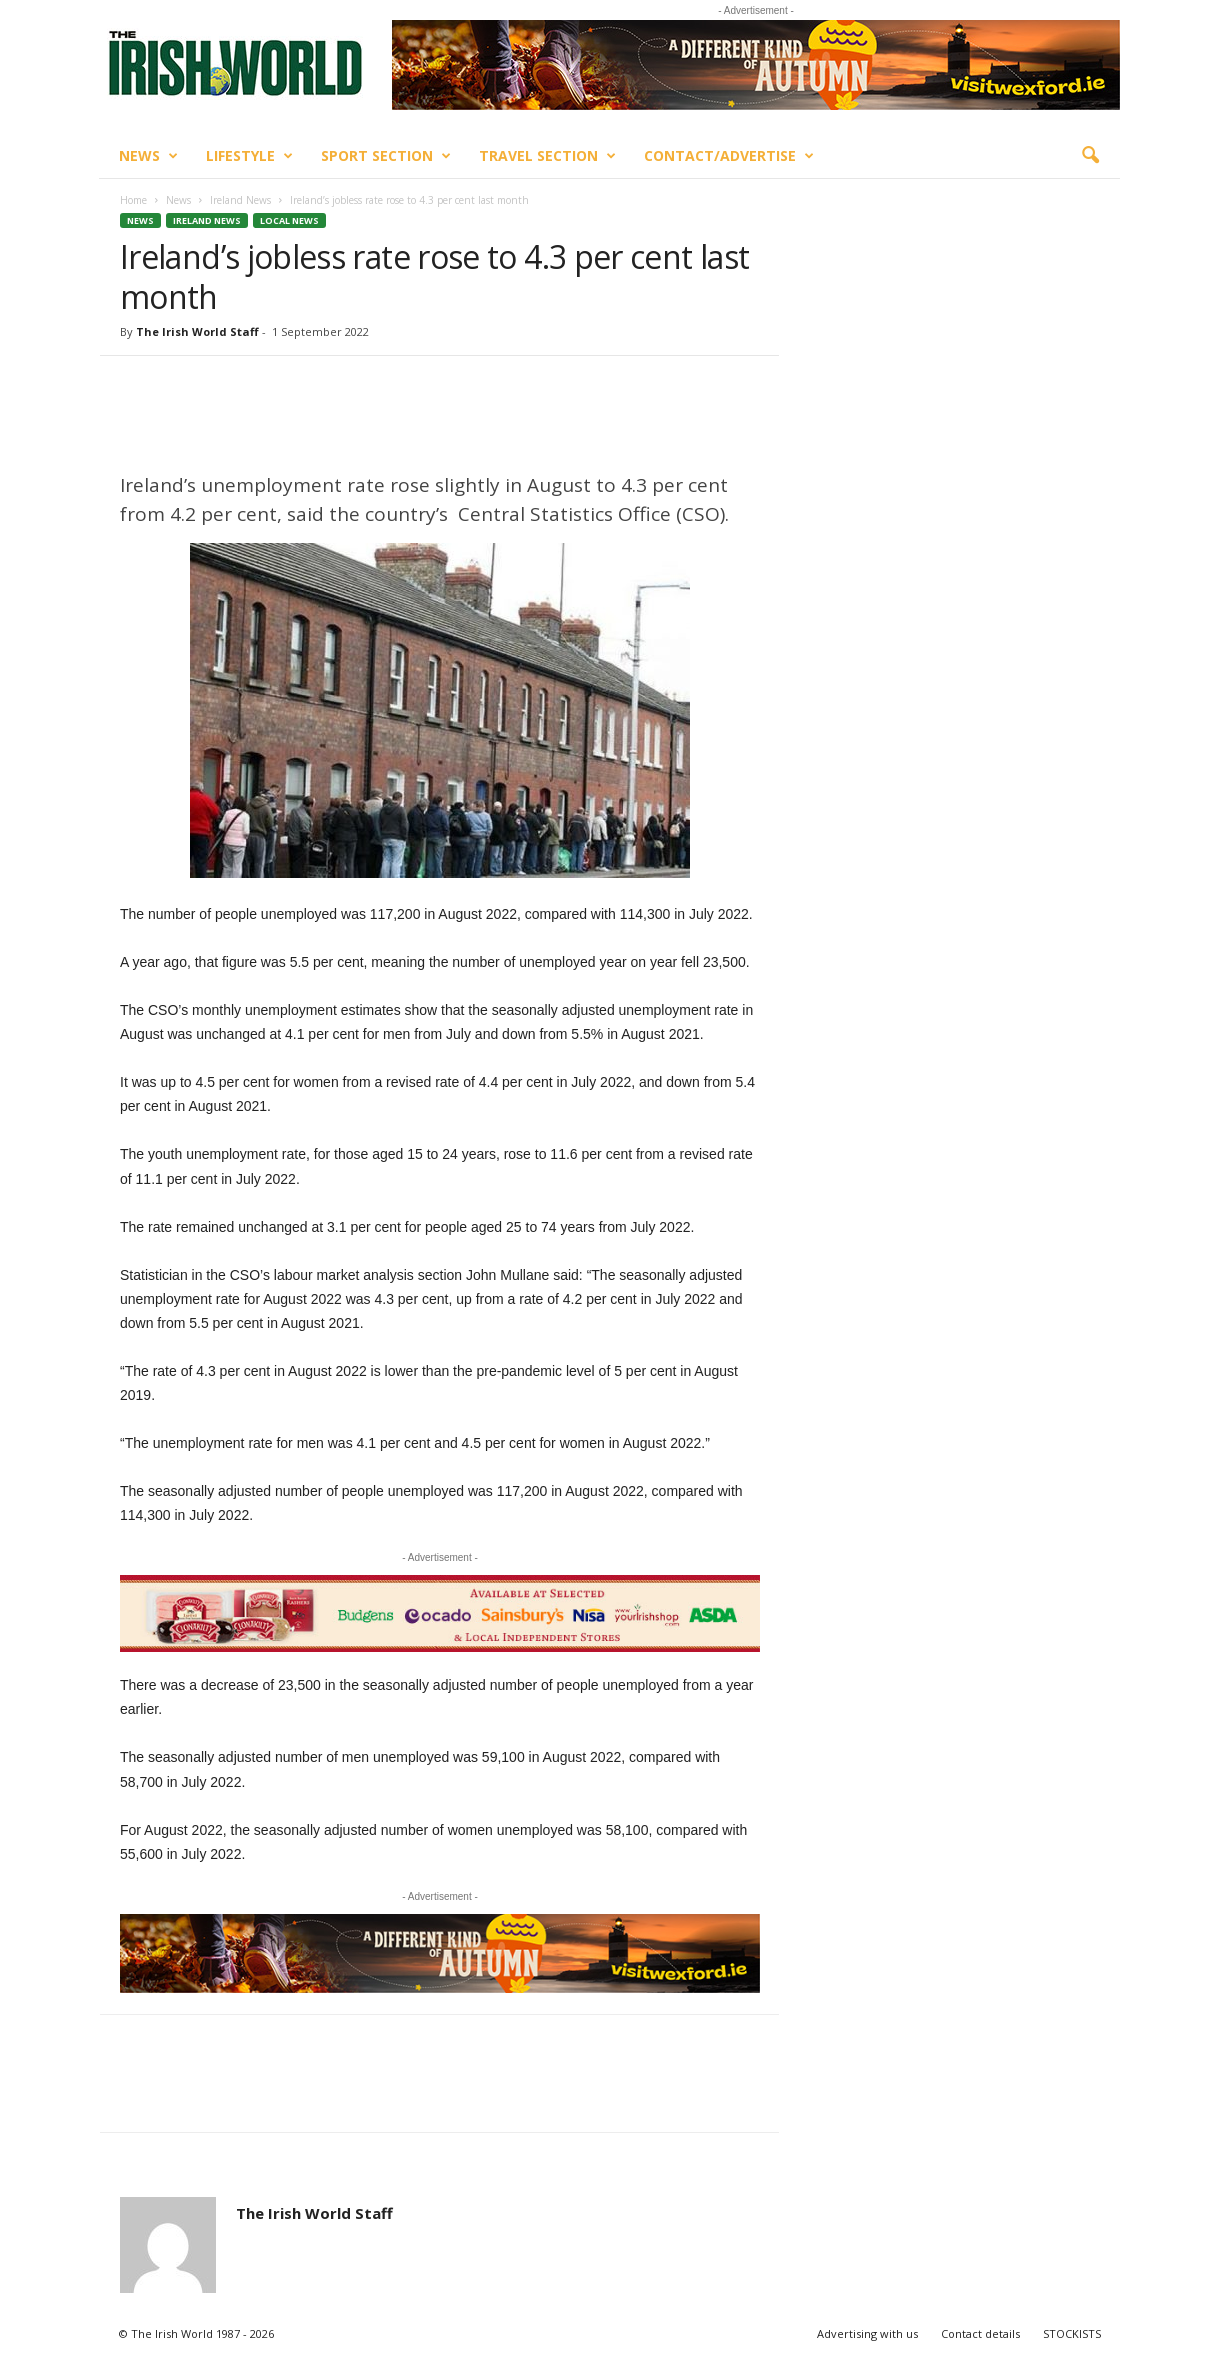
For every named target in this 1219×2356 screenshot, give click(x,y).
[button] (1090, 156)
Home (133, 200)
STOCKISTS (1072, 2333)
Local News (289, 220)
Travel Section (547, 156)
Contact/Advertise (729, 156)
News (148, 156)
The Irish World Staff (197, 331)
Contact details (980, 2333)
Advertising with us (867, 2333)
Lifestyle (249, 156)
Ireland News (240, 200)
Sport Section (386, 156)
